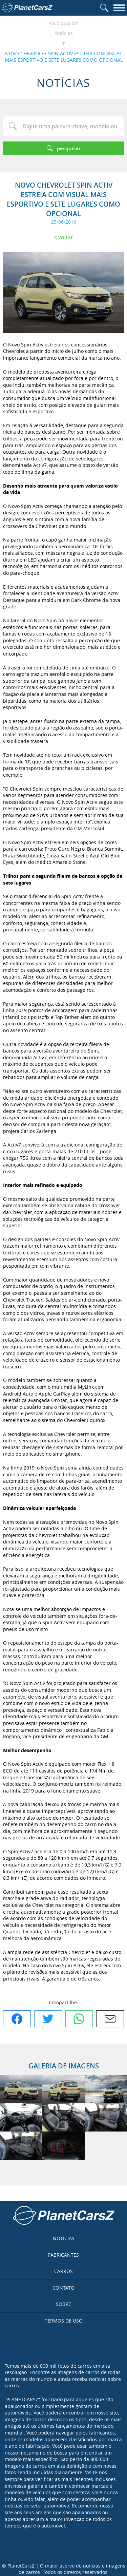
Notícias (64, 33)
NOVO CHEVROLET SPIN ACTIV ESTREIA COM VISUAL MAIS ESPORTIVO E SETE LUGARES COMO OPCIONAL (64, 56)
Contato (63, 2288)
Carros (63, 2271)
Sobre (63, 2304)
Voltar (65, 237)
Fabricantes (63, 2255)
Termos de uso (64, 2320)
